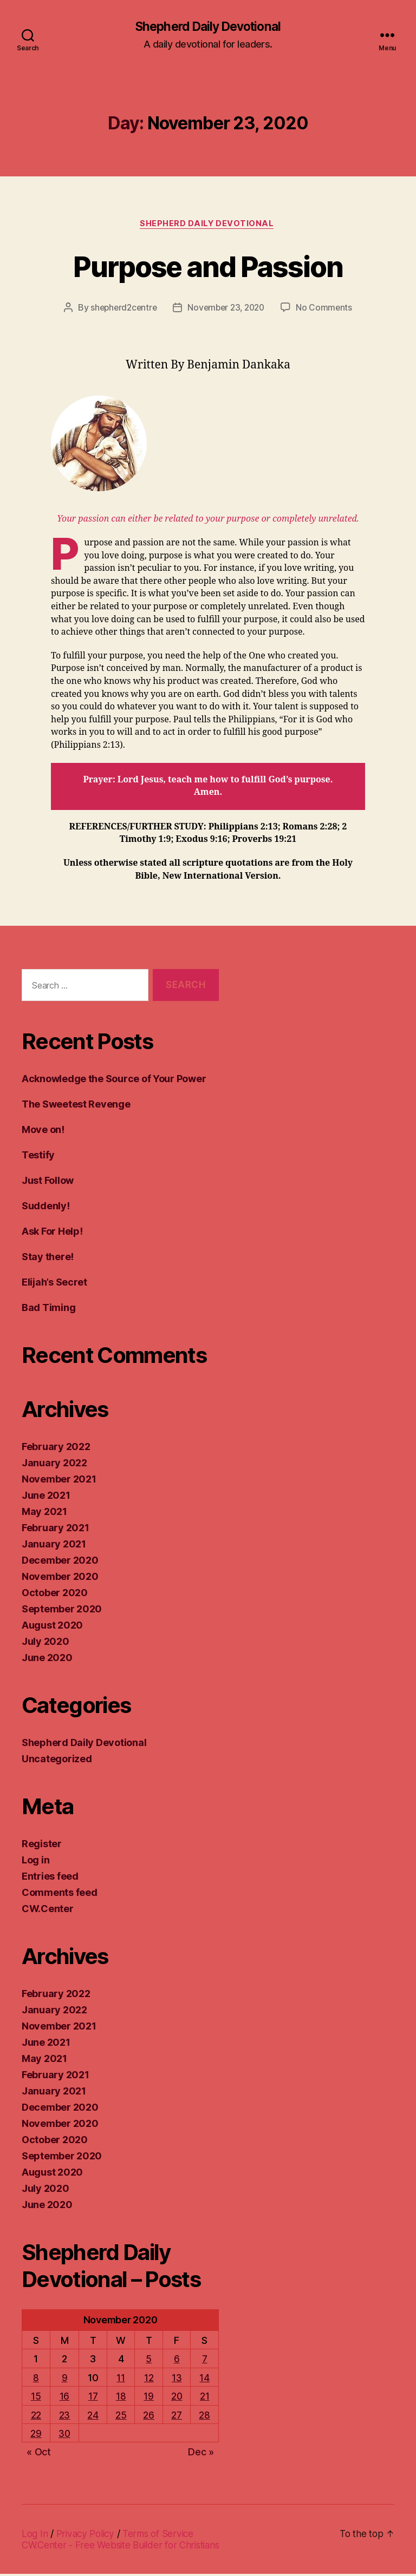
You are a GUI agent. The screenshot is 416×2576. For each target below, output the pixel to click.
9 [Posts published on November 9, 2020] (65, 2380)
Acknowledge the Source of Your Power (114, 1080)
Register (42, 1846)
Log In (35, 2535)
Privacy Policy (88, 2535)
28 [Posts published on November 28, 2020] (204, 2416)
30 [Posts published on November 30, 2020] (64, 2435)
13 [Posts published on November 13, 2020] (176, 2380)
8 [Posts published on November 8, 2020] (36, 2380)
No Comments (328, 309)
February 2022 (56, 1448)
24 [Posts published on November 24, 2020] (93, 2416)
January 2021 (54, 1546)
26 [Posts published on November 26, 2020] (148, 2416)
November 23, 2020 (227, 309)
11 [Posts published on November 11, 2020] (120, 2380)
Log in (35, 1862)
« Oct (39, 2454)
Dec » (201, 2454)
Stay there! (48, 1258)
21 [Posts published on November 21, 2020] (204, 2398)
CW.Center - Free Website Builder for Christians (124, 2547)
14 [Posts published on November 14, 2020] (205, 2380)
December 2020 (60, 1562)
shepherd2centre (120, 309)
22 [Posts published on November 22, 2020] (35, 2416)
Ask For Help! (52, 1233)
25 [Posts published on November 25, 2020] (120, 2416)
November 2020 (60, 1578)
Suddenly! (46, 1208)
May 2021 (44, 1513)
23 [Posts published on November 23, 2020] (64, 2416)
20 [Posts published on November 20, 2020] (176, 2398)
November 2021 (59, 1481)
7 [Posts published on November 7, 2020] (205, 2361)
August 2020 (52, 1627)
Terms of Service (163, 2535)
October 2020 (55, 1594)
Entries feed (50, 1878)
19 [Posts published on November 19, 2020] (148, 2398)
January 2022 (54, 1465)
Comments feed (60, 1894)
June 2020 (47, 1659)
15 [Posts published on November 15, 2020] (36, 2398)
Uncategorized (57, 1761)
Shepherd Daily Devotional (208, 27)
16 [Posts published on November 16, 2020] (64, 2398)
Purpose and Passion (208, 266)
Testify (38, 1157)
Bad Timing (48, 1309)
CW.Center (48, 1910)
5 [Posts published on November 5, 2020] (149, 2361)
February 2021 (55, 1530)
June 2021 (46, 1497)
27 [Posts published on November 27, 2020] (176, 2416)
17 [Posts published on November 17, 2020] (93, 2398)
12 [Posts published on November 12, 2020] (148, 2380)
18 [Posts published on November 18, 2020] (121, 2398)
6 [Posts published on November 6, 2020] (177, 2361)
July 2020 (45, 1643)
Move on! (43, 1131)
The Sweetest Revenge (76, 1106)
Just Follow (48, 1182)
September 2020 (62, 1611)
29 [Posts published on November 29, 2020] (35, 2435)
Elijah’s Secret (54, 1284)
